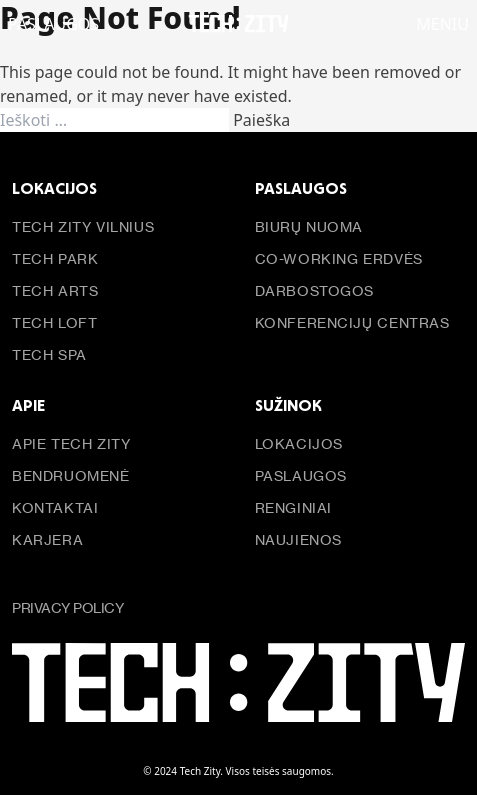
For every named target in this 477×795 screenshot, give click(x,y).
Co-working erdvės (339, 258)
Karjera (47, 539)
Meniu (442, 24)
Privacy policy (67, 607)
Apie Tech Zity (71, 443)
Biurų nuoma (309, 226)
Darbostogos (315, 290)
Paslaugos (301, 475)
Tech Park (55, 258)
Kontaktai (55, 507)
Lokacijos (299, 443)
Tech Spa (49, 354)
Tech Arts (55, 290)
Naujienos (298, 539)
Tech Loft (54, 322)
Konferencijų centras (352, 322)
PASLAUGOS (53, 24)
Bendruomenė (71, 475)
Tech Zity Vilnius (83, 226)
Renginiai (293, 507)
